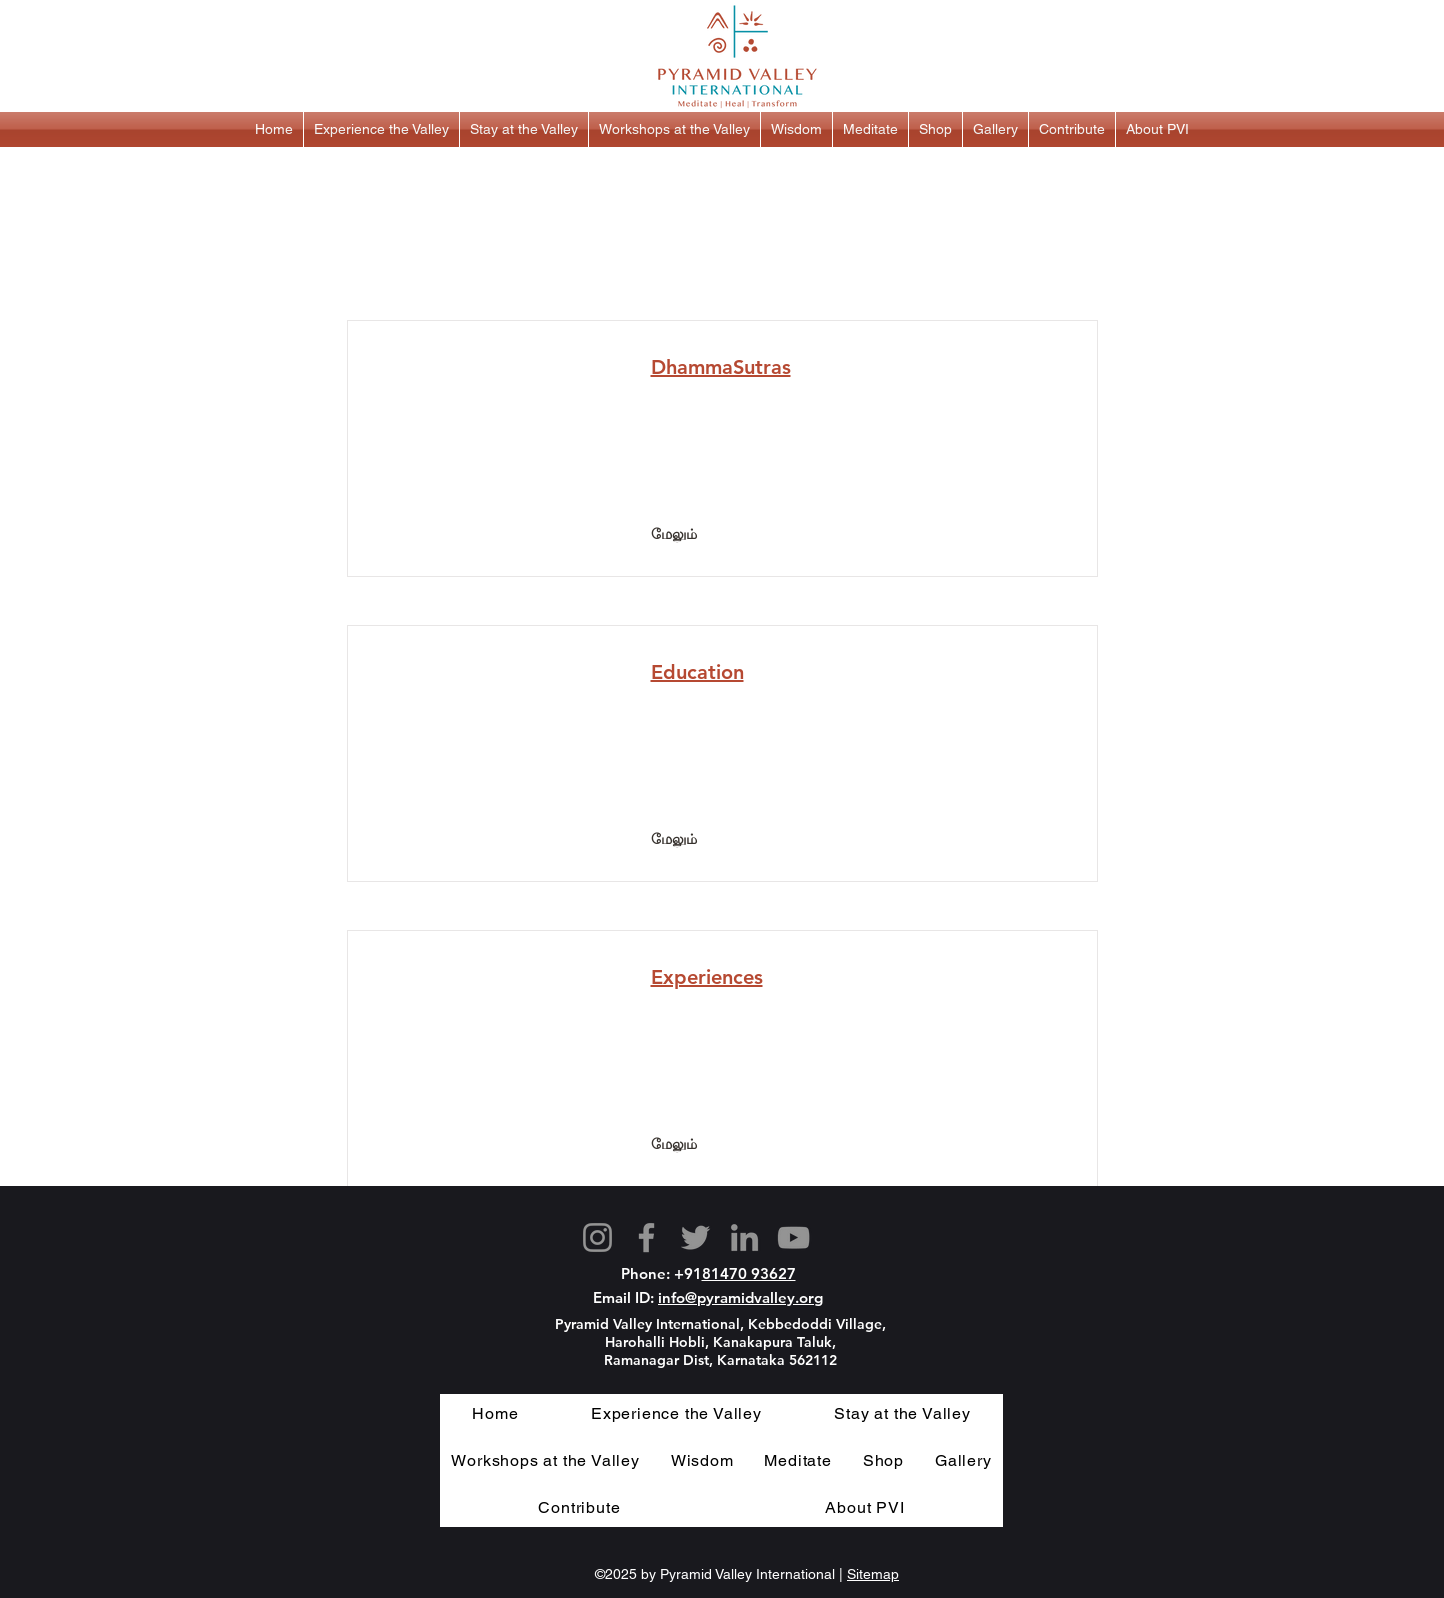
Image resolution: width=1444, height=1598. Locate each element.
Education (697, 672)
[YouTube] (793, 1237)
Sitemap (873, 1574)
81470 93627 (749, 1273)
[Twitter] (695, 1237)
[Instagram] (597, 1237)
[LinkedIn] (744, 1237)
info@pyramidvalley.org (740, 1297)
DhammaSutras (721, 367)
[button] (381, 129)
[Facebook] (646, 1237)
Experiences (707, 977)
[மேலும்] (674, 535)
